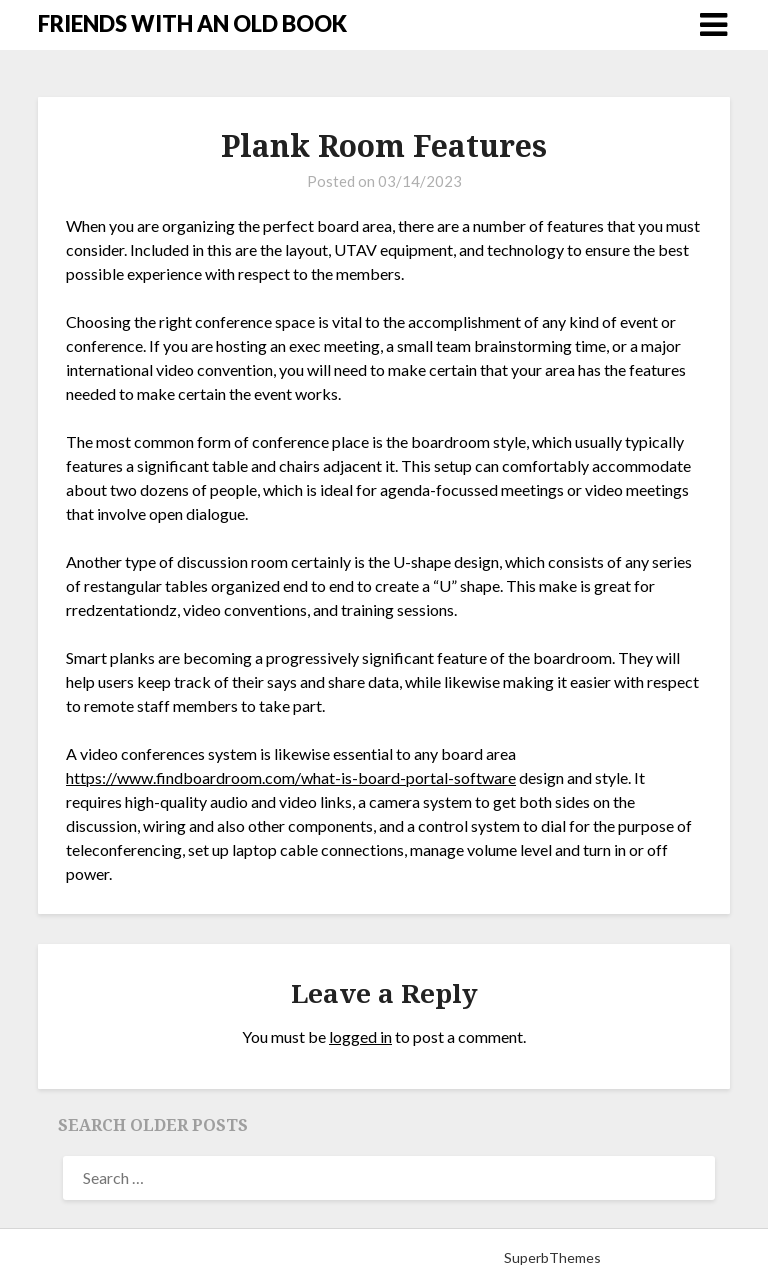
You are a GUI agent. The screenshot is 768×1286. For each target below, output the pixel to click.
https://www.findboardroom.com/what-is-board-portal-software (291, 777)
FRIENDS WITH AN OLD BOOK (192, 23)
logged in (360, 1036)
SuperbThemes (552, 1257)
